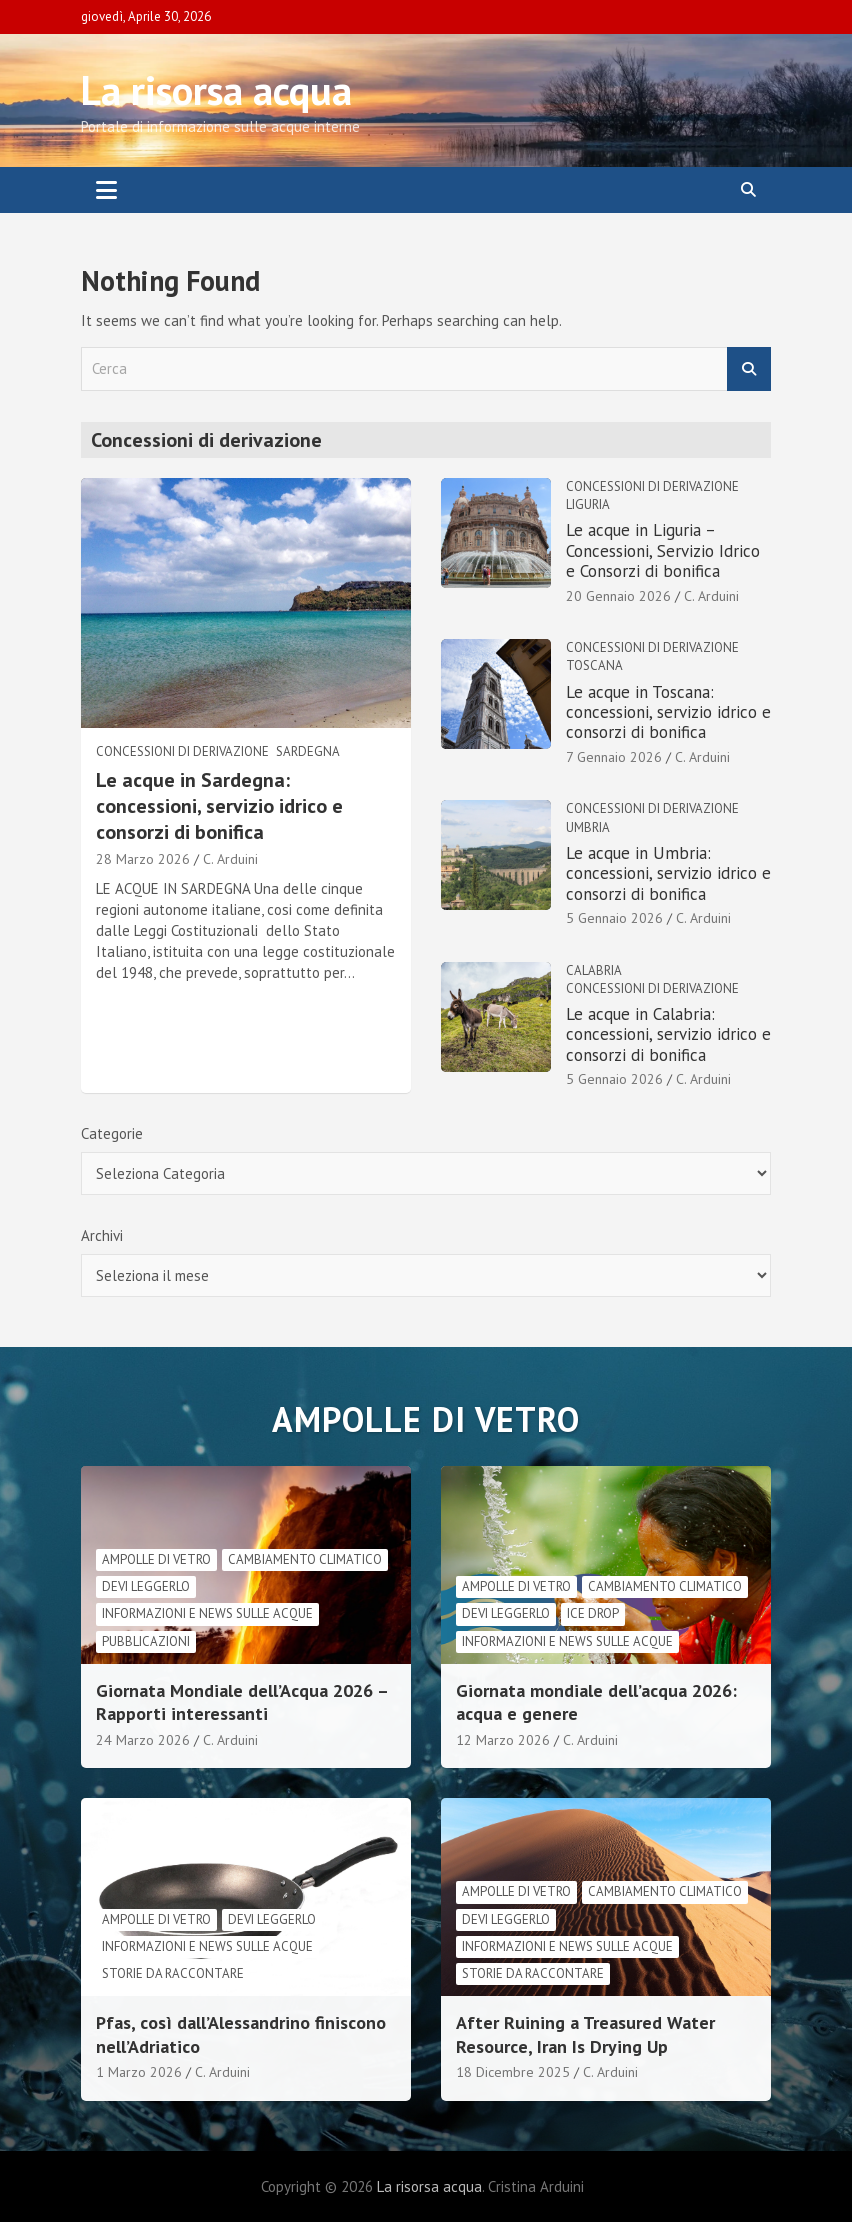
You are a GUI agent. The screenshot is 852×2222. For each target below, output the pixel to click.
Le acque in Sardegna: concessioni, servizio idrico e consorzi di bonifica (219, 806)
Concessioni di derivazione (182, 751)
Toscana (594, 665)
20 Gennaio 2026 (618, 596)
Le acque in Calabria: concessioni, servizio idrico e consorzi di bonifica (668, 1034)
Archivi (102, 1235)
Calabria (594, 970)
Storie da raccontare (173, 1973)
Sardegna (308, 751)
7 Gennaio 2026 (614, 757)
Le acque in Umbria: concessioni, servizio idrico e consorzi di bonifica (668, 873)
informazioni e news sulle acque (207, 1613)
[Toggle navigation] (106, 190)
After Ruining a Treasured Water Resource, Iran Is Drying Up (585, 2034)
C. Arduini (230, 859)
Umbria (588, 827)
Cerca (749, 369)
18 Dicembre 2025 (513, 2072)
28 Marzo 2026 (143, 859)
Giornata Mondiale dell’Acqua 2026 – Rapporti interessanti (242, 1702)
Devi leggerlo (146, 1586)
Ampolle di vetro (156, 1559)
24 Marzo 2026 (143, 1740)
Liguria (588, 504)
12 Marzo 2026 (503, 1740)
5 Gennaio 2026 (614, 918)
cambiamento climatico (305, 1559)
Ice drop (593, 1613)
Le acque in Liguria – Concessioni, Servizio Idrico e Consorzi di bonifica (663, 550)
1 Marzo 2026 (139, 2072)
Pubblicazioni (146, 1641)
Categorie (112, 1133)
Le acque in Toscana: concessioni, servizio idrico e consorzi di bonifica (668, 712)
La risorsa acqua (216, 90)
